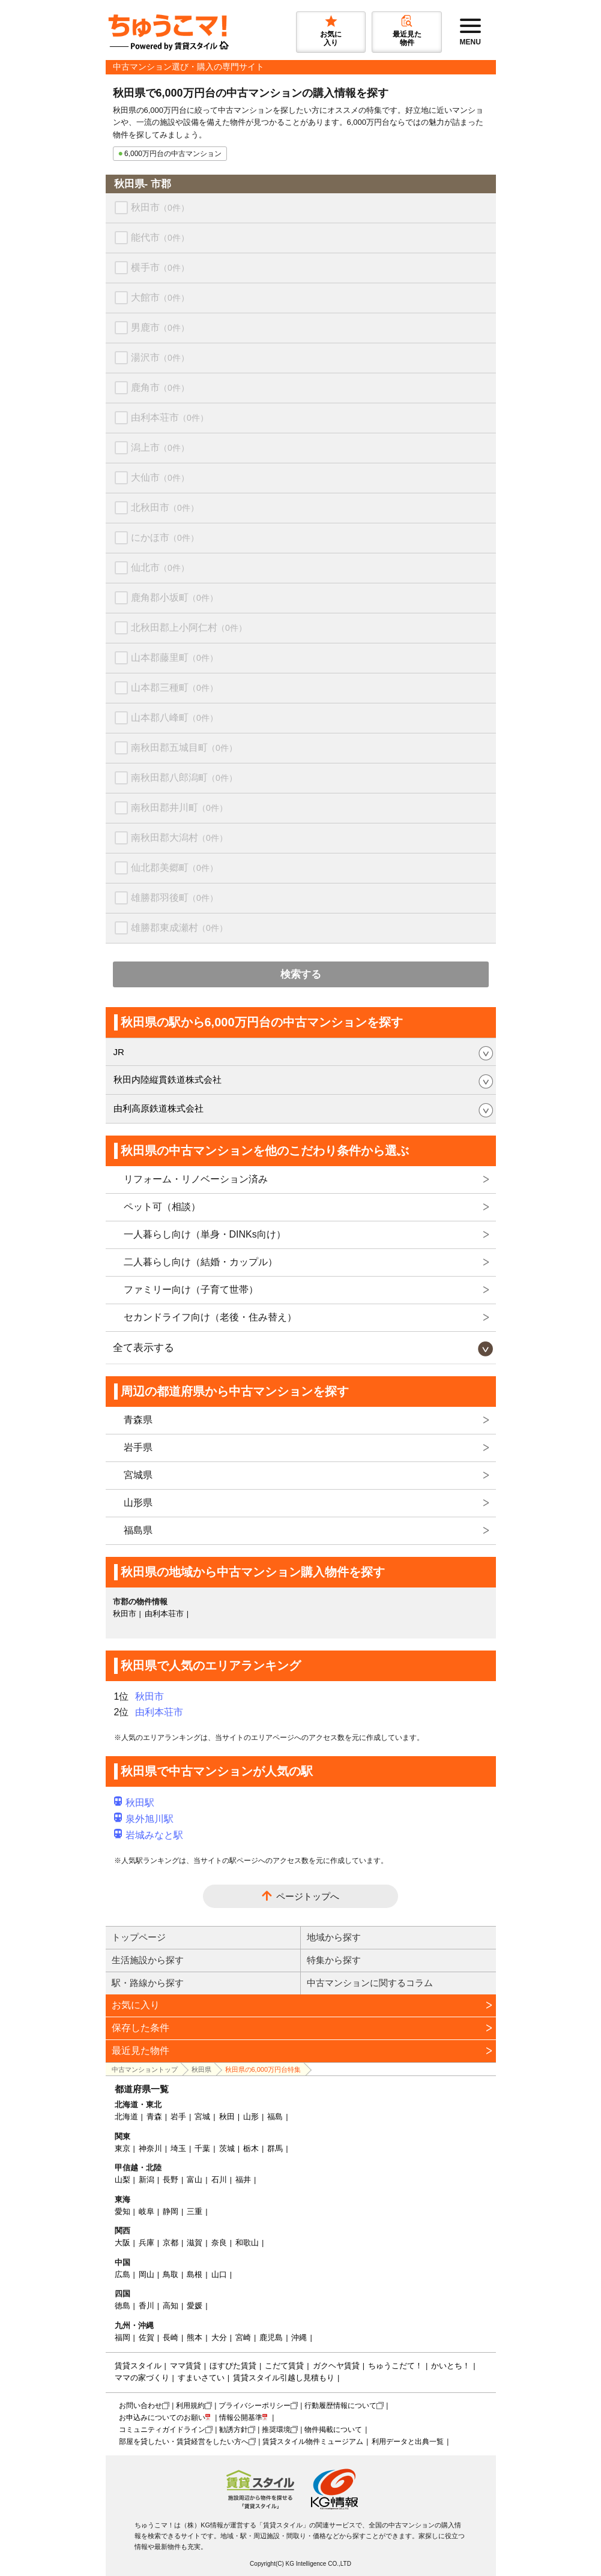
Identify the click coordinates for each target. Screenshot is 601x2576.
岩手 (178, 2116)
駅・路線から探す (148, 1983)
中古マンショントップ (145, 2069)
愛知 (122, 2211)
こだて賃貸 (284, 2365)
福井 (243, 2179)
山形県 (138, 1502)
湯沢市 (160, 357)
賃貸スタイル (138, 2365)
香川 (146, 2305)
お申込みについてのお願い (162, 2417)
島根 (194, 2274)
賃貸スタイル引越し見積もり (283, 2377)
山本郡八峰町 (174, 717)
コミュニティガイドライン (162, 2429)
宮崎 (243, 2337)
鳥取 (170, 2274)
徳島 (122, 2305)
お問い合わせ (140, 2405)
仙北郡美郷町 (174, 867)
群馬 (275, 2148)
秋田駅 (134, 1803)
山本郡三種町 (174, 687)
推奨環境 (276, 2429)
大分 (219, 2337)
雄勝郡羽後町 (174, 897)
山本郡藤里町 (174, 657)
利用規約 (190, 2405)
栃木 (251, 2148)
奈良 (219, 2242)
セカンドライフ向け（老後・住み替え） (210, 1317)
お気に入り (136, 2005)
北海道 (126, 2116)
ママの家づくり (142, 2377)
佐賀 (146, 2337)
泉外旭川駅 (144, 1819)
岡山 (146, 2274)
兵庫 (146, 2242)
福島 (275, 2116)
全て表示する (143, 1347)
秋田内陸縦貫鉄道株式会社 (167, 1079)
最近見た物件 (140, 2050)
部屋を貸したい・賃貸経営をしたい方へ (184, 2441)
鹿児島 (271, 2337)
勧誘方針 (233, 2429)
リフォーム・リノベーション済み (196, 1179)
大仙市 (160, 477)
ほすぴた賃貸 (233, 2365)
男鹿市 (160, 327)
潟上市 (160, 447)
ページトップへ (307, 1896)
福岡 (122, 2337)
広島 (122, 2274)
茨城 (227, 2148)
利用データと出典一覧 (408, 2441)
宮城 (202, 2116)
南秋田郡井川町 (179, 807)
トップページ (139, 1937)
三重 (194, 2211)
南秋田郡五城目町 (184, 747)
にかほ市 (165, 537)
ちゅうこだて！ (395, 2365)
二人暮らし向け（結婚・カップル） (200, 1262)
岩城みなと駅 (149, 1835)
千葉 (202, 2148)
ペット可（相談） (162, 1207)
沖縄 (299, 2337)
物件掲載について (333, 2429)
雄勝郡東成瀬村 (179, 927)
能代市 (160, 237)
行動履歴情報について (340, 2405)
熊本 (194, 2337)
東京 (122, 2148)
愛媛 (194, 2305)
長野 (170, 2179)
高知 (170, 2305)
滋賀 (194, 2242)
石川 (219, 2179)
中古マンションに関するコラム (370, 1983)
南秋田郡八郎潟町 (184, 777)
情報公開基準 (240, 2417)
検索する (300, 974)
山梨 (122, 2179)
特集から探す (334, 1960)
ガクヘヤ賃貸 (336, 2365)
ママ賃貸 (185, 2365)
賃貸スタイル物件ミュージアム (312, 2441)
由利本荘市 (169, 417)
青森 (154, 2116)
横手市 (160, 267)
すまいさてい (201, 2377)
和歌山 (247, 2242)
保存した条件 (140, 2028)
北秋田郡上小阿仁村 (189, 627)
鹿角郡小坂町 (174, 597)
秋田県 (201, 2069)
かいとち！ (450, 2365)
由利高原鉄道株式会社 (158, 1108)
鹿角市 (160, 387)
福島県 (138, 1530)
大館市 (160, 297)
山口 (219, 2274)
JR (118, 1052)
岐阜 (146, 2211)
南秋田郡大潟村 (179, 837)
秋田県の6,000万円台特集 (263, 2069)
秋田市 (160, 207)
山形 (251, 2116)
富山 (194, 2179)
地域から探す (334, 1937)
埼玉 (178, 2148)
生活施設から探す (148, 1960)
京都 (170, 2242)
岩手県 (138, 1447)
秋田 (227, 2116)
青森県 (138, 1420)
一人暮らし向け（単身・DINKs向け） (205, 1234)
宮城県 (138, 1475)
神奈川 (150, 2148)
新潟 (146, 2179)
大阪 (122, 2242)
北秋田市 (165, 507)
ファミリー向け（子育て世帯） (191, 1289)
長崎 (170, 2337)
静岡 (170, 2211)
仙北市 (160, 567)
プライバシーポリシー (255, 2405)
